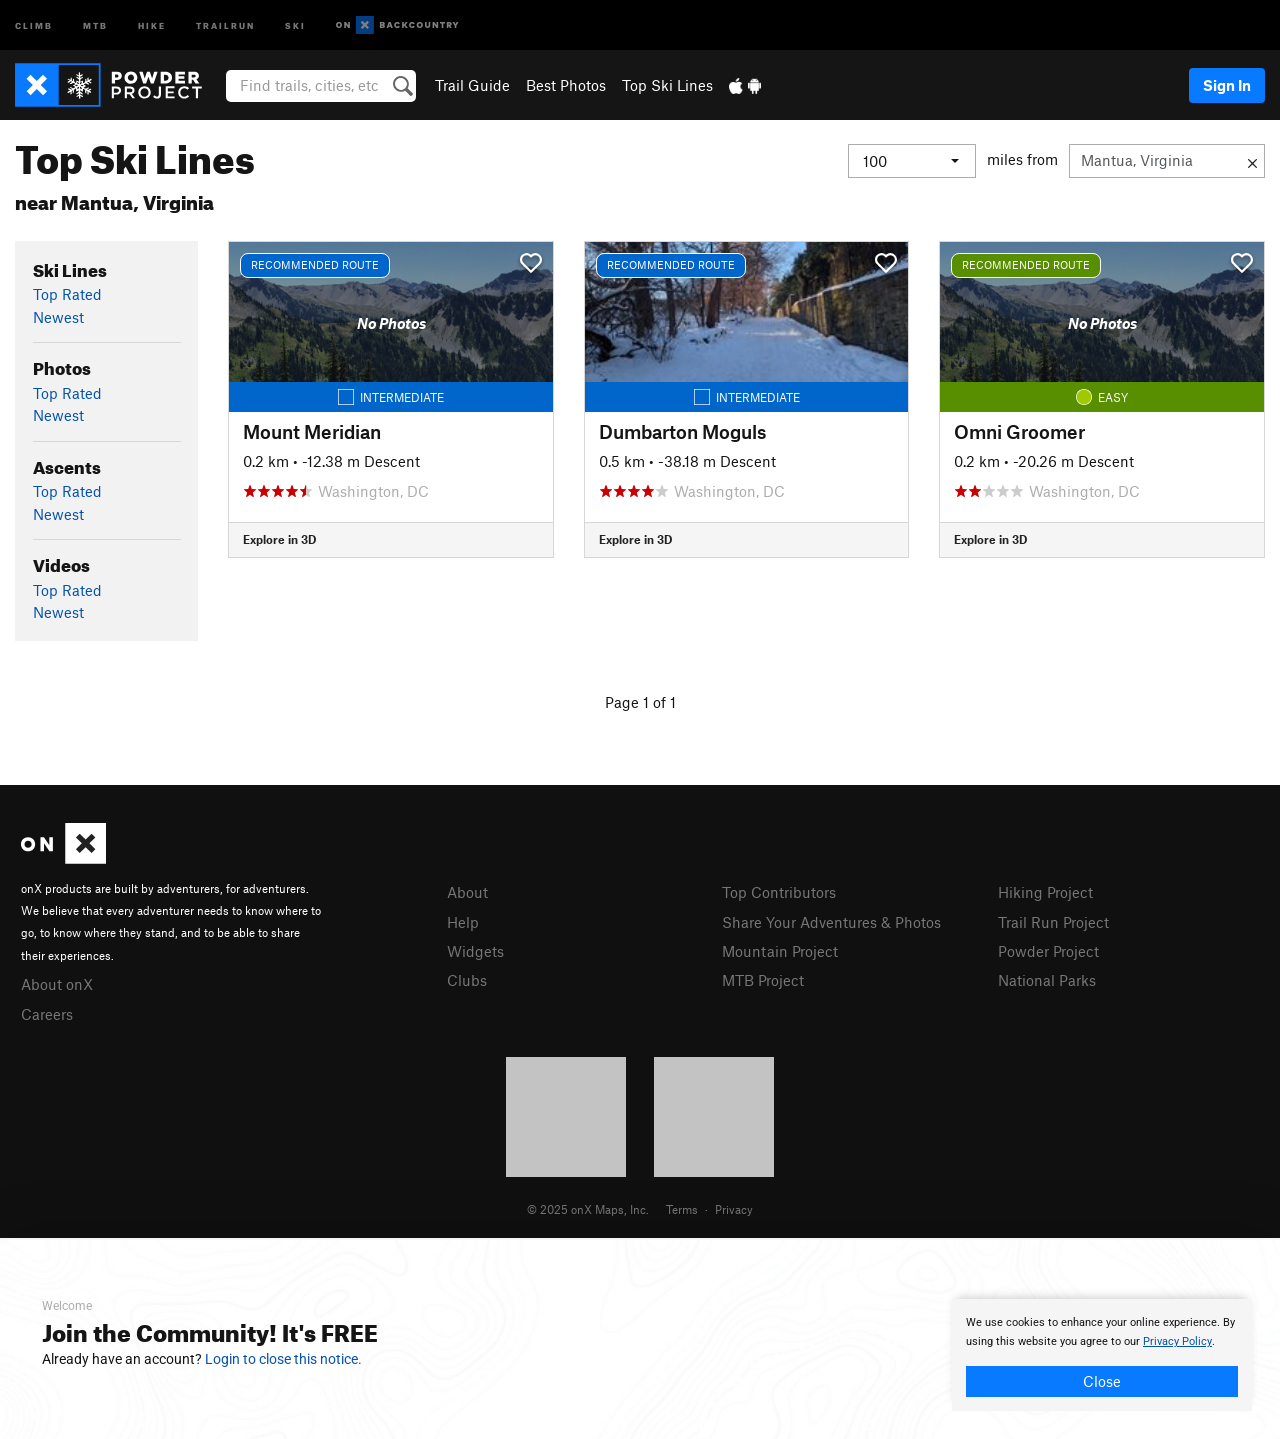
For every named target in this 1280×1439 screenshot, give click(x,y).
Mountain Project (780, 951)
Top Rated (67, 294)
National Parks (1047, 980)
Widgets (475, 951)
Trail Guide (472, 85)
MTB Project (763, 980)
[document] (1102, 1355)
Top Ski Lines (667, 85)
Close (1102, 1381)
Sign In (1227, 85)
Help (463, 922)
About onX (57, 984)
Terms (682, 1209)
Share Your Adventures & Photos (831, 922)
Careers (47, 1014)
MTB (95, 24)
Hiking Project (1045, 892)
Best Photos (566, 85)
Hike (152, 24)
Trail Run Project (1053, 922)
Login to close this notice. (283, 1359)
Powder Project (1048, 951)
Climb (34, 24)
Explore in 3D (279, 539)
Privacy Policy (1177, 1341)
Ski (295, 24)
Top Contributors (779, 892)
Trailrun (225, 24)
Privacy (734, 1209)
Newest (58, 317)
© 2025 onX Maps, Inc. (588, 1209)
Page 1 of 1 (640, 702)
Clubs (467, 980)
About (467, 892)
